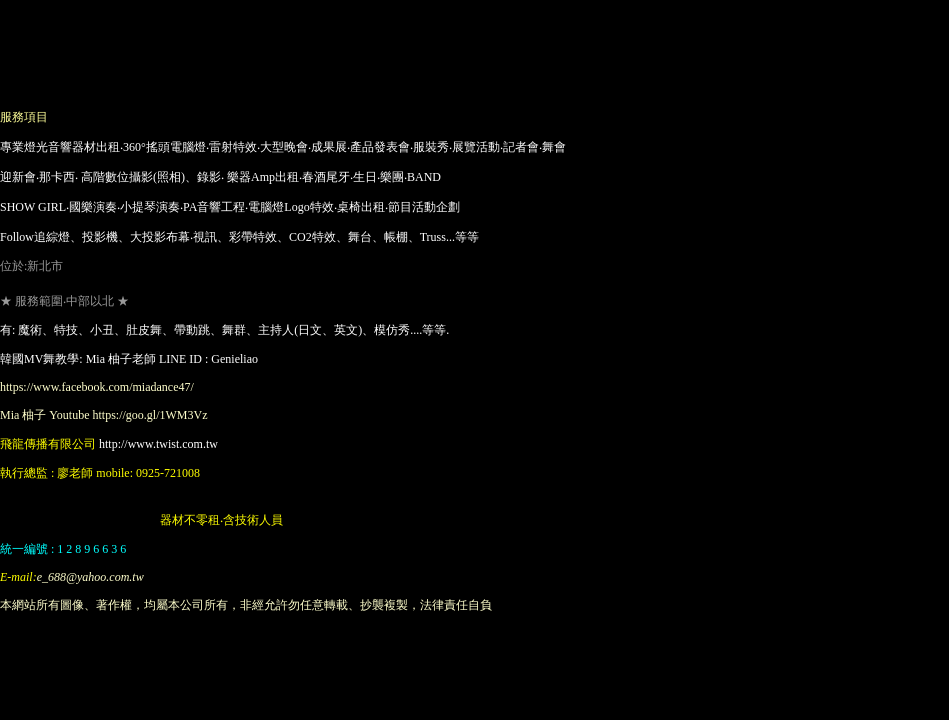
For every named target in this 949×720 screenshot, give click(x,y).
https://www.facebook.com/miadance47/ (97, 387)
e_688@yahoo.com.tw (90, 577)
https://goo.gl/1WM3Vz (149, 415)
